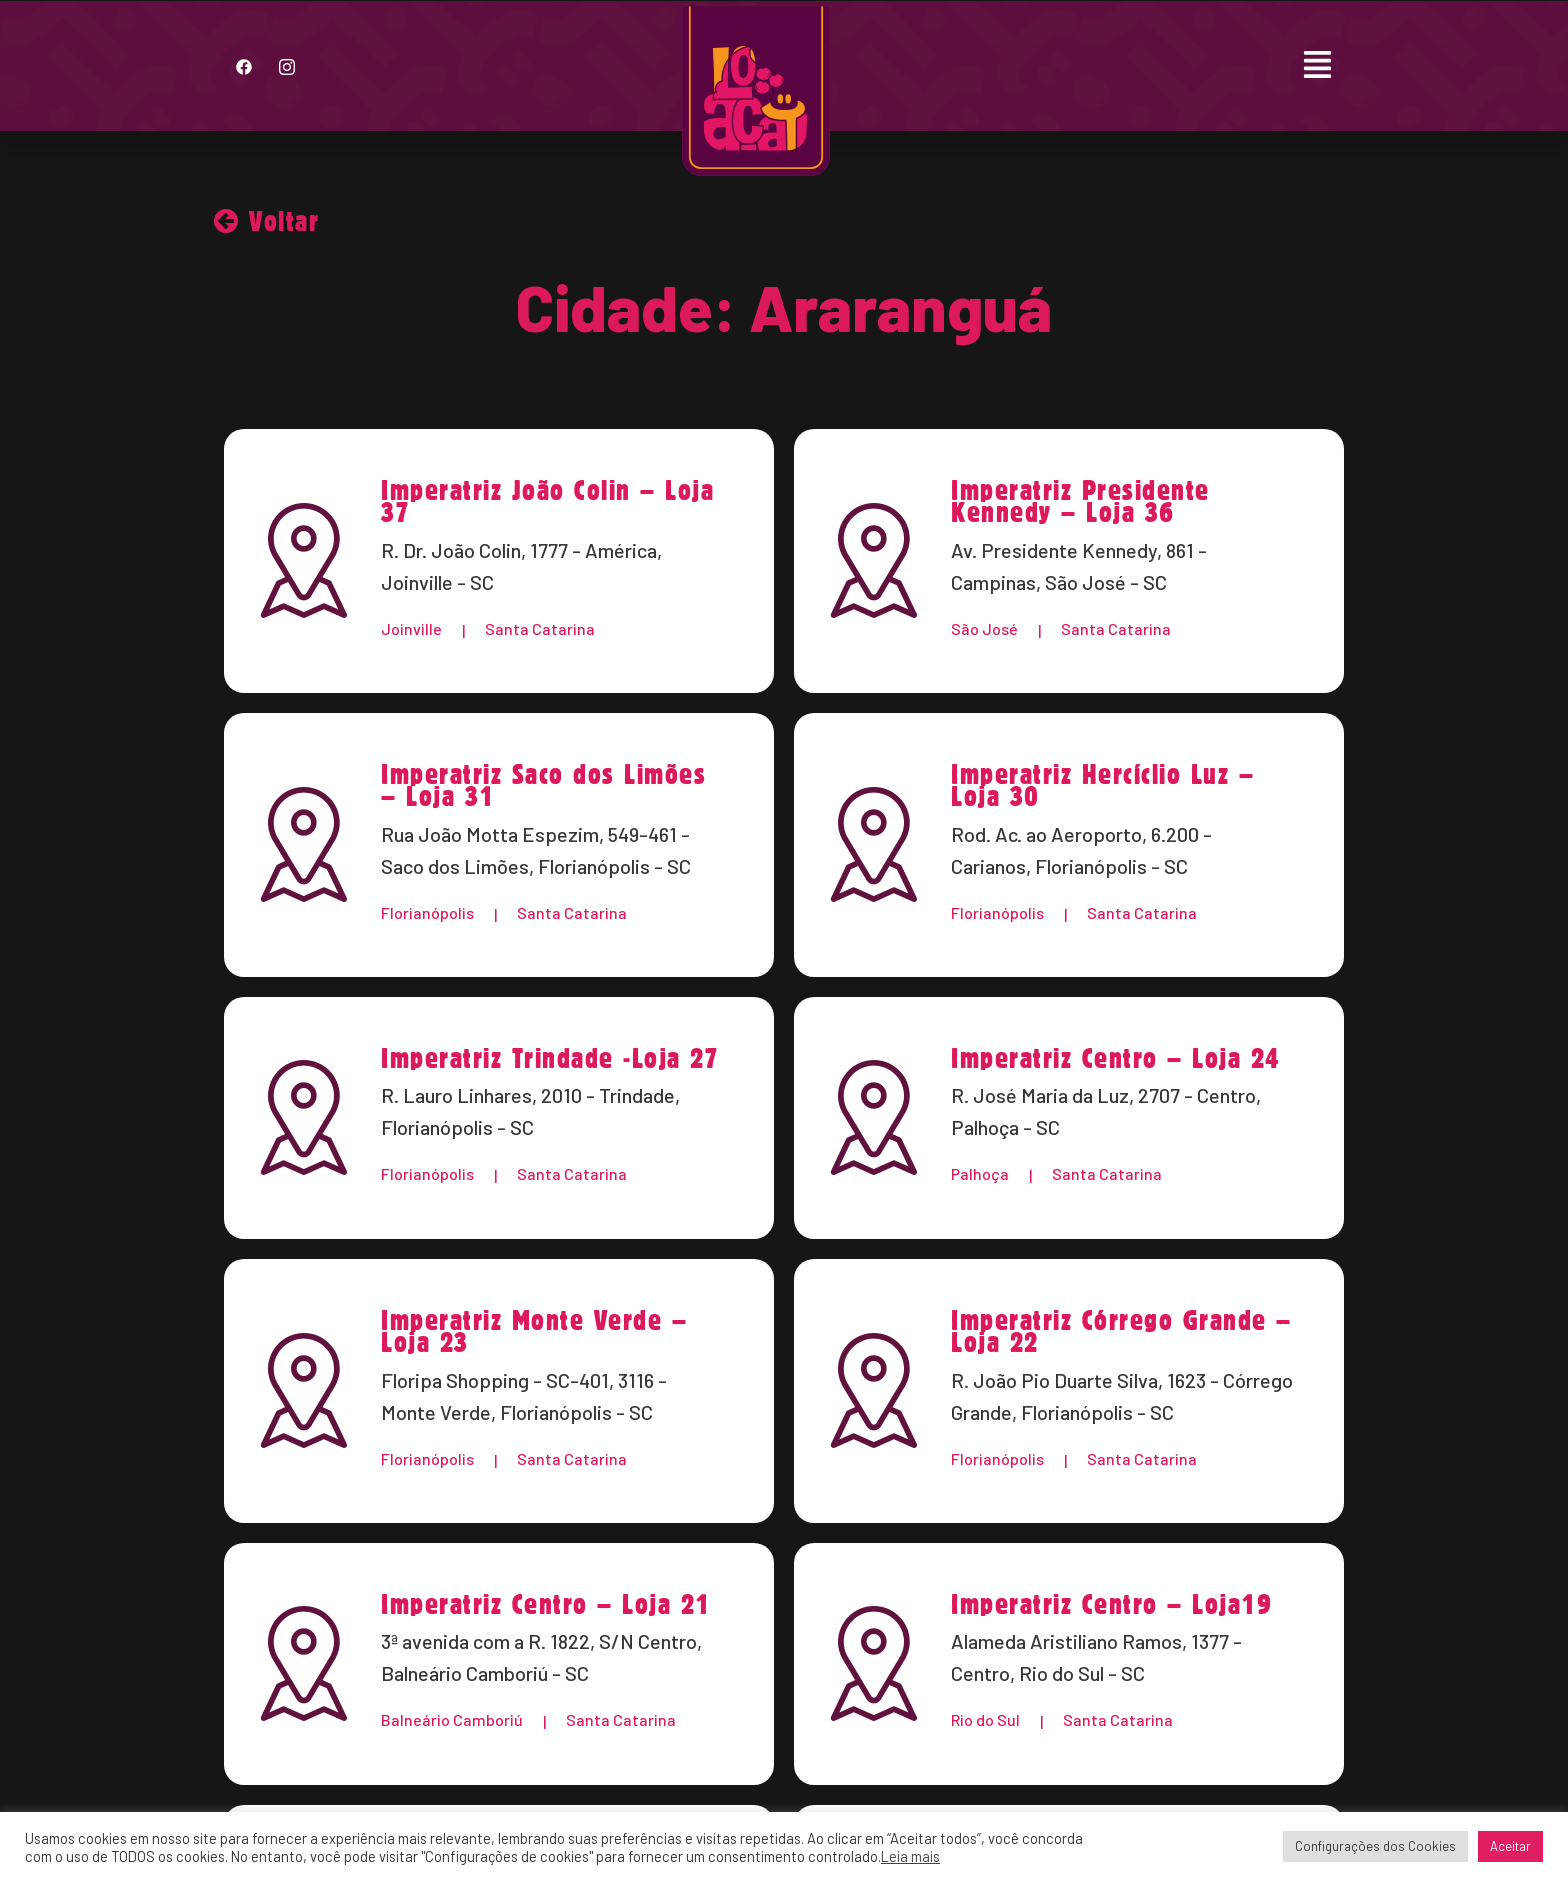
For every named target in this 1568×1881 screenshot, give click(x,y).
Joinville (411, 628)
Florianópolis (427, 912)
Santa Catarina (540, 628)
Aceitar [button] (1510, 1846)
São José (984, 628)
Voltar (266, 220)
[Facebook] (244, 66)
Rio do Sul (985, 1720)
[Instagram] (287, 66)
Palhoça (980, 1174)
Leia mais (910, 1856)
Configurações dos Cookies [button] (1375, 1846)
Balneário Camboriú (452, 1720)
